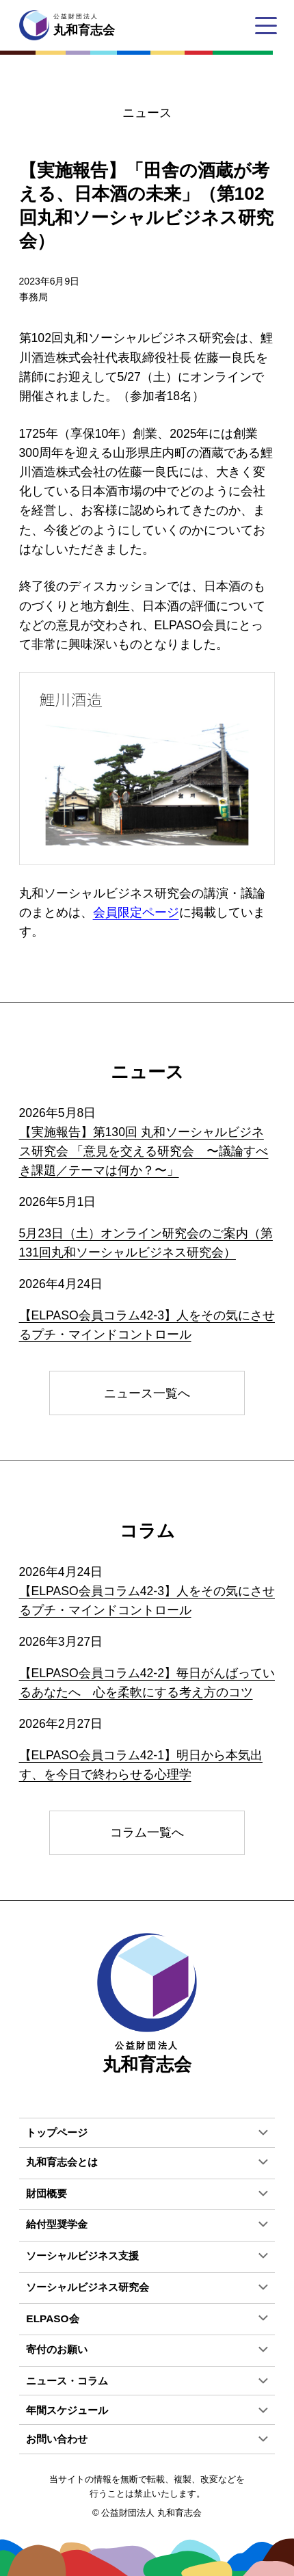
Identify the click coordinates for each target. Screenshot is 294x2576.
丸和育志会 (147, 2004)
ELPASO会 (52, 2318)
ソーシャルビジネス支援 (82, 2255)
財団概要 (46, 2193)
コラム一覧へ (147, 1832)
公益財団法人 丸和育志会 (151, 2513)
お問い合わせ (57, 2439)
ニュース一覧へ (147, 1393)
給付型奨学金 (57, 2224)
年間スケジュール (67, 2410)
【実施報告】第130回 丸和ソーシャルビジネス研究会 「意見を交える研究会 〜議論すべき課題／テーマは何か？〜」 (144, 1151)
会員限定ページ (136, 912)
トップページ (57, 2132)
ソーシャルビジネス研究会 (87, 2287)
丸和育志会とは (62, 2162)
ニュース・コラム (67, 2381)
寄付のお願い (57, 2349)
